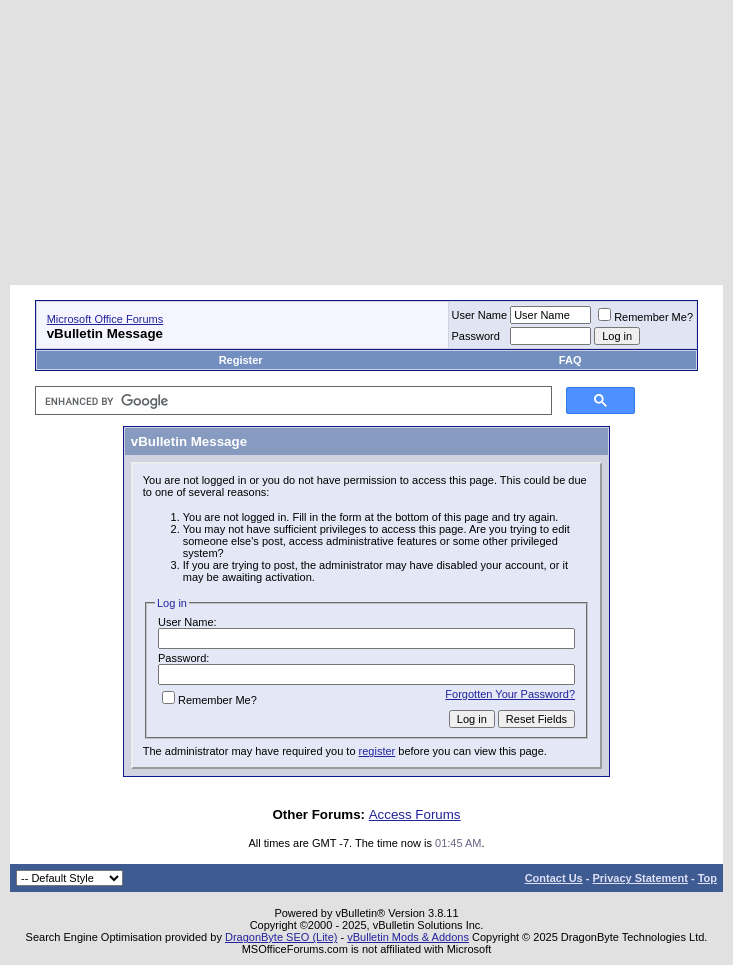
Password (476, 336)
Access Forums (415, 814)
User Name (480, 315)
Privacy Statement (639, 878)
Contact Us (554, 878)
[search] (291, 401)
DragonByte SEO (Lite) (281, 937)
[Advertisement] (371, 145)
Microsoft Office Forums (105, 319)
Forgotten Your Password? (510, 694)
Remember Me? (645, 317)
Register (241, 360)
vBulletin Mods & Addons (408, 937)
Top (707, 878)
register (377, 751)
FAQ (570, 360)
